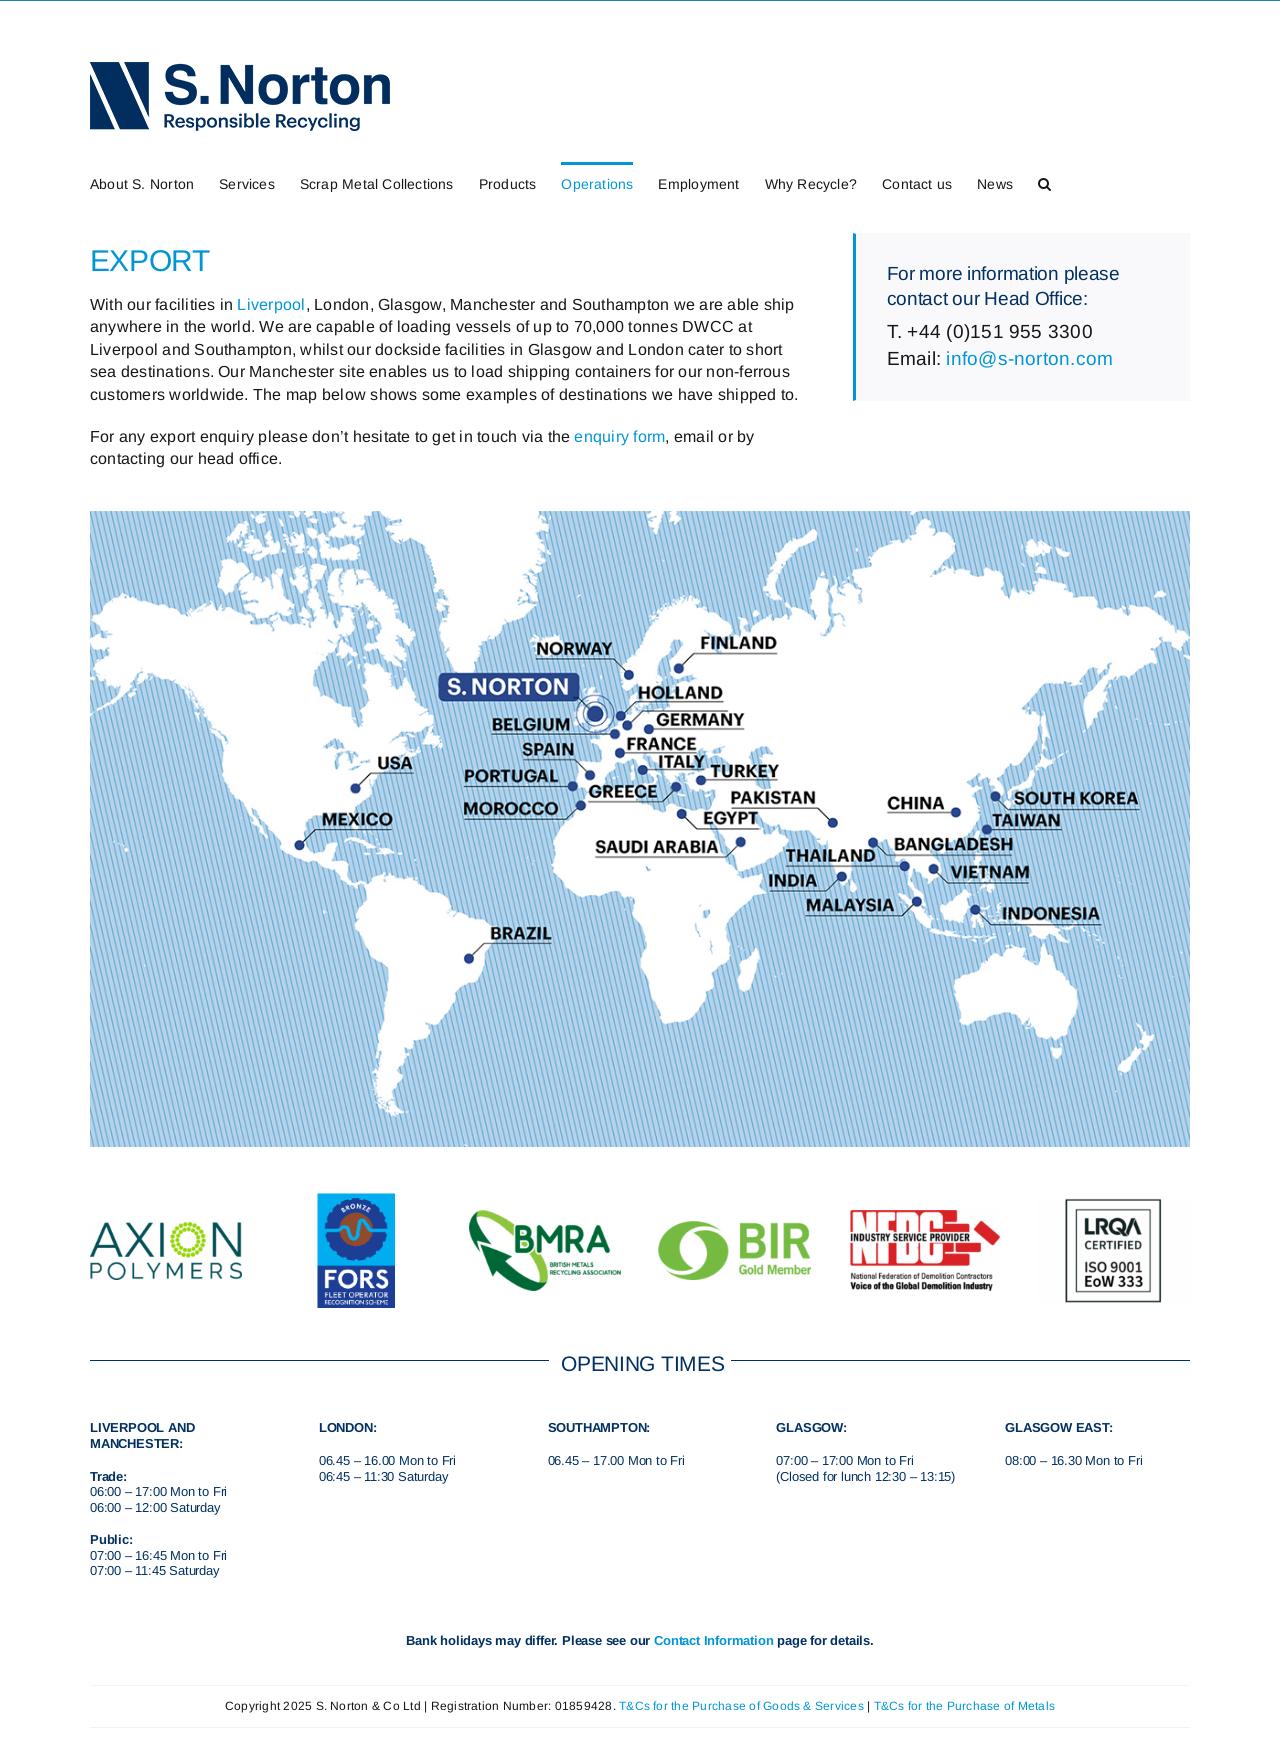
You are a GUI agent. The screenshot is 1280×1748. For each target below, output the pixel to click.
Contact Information (713, 1640)
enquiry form (619, 436)
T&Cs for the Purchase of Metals (964, 1706)
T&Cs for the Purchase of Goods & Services (741, 1706)
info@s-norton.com (1029, 358)
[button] (1044, 182)
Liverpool (271, 304)
